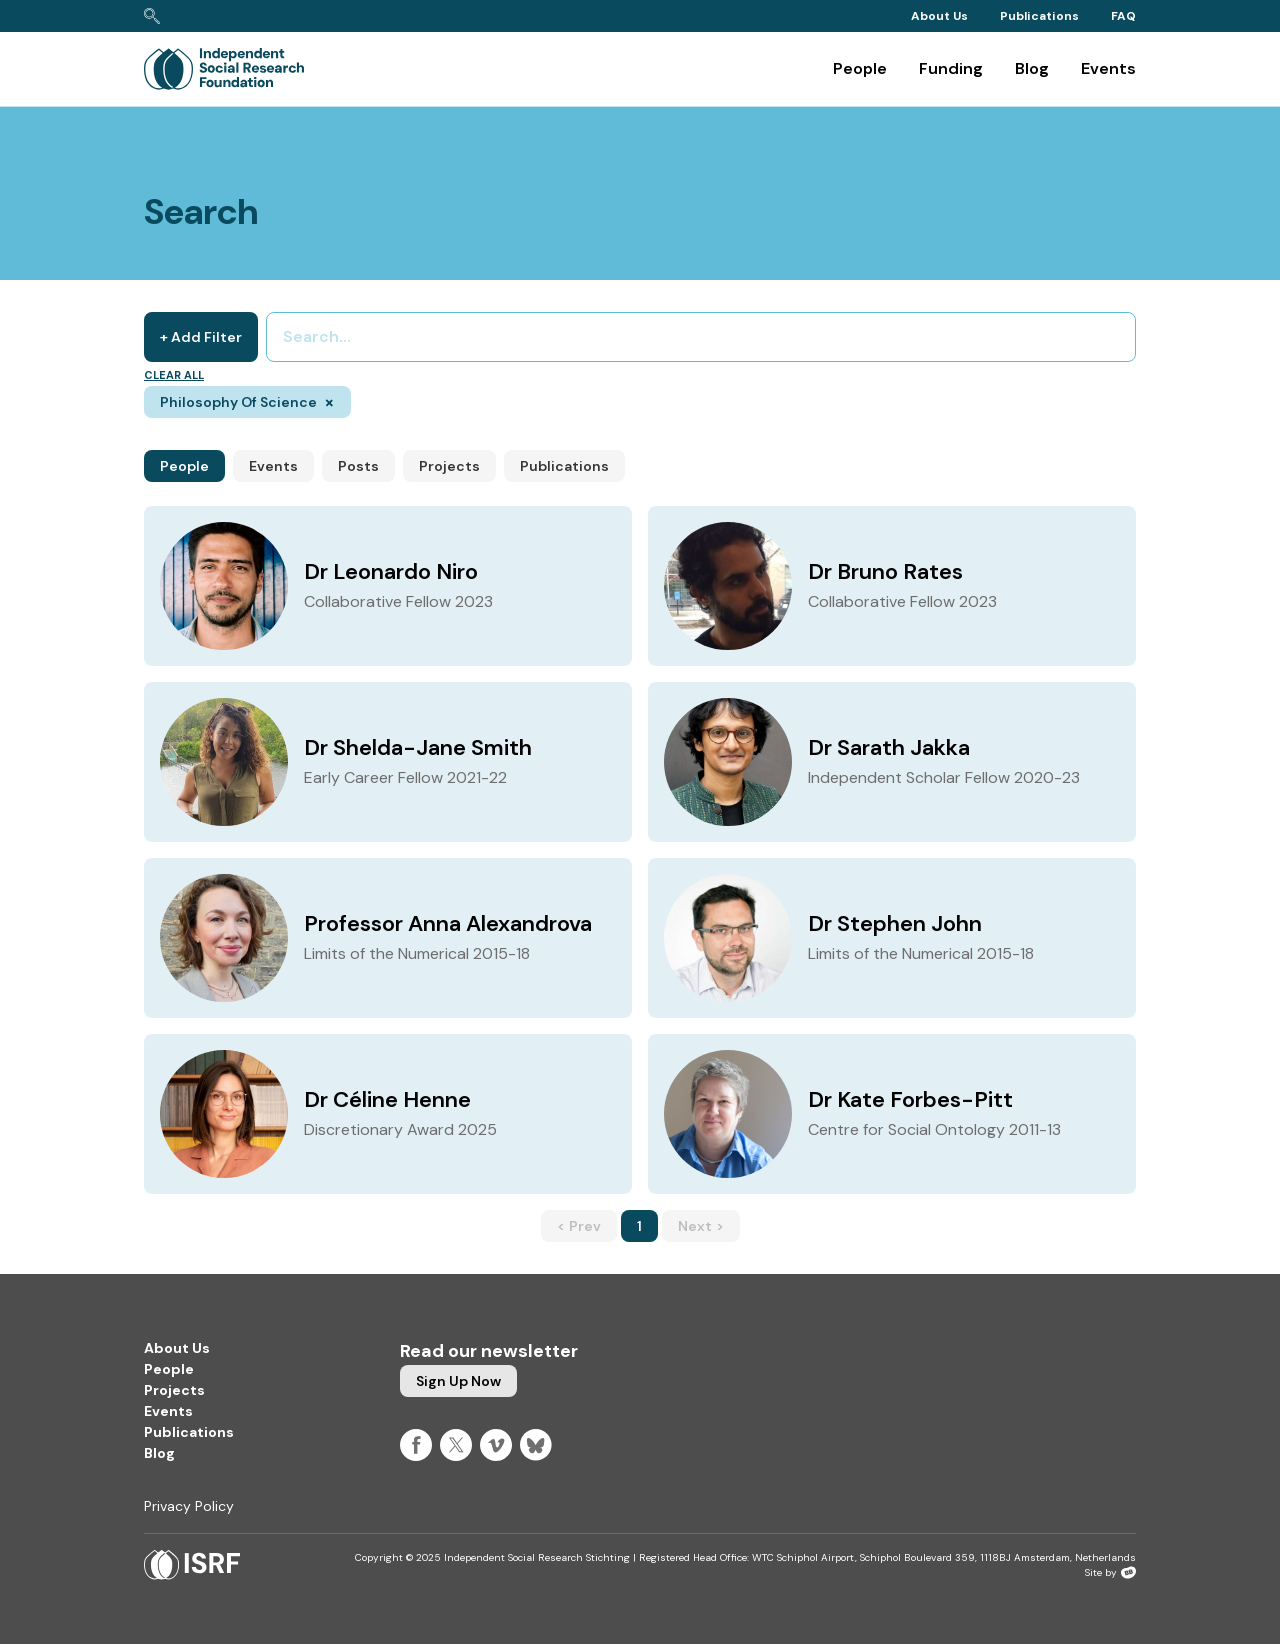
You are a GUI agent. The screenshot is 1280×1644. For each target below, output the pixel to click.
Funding (951, 68)
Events (1108, 68)
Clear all (174, 375)
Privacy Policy (189, 1506)
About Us (939, 16)
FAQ (1123, 16)
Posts (358, 466)
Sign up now (458, 1381)
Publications (1039, 16)
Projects (449, 466)
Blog (1032, 68)
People (860, 68)
